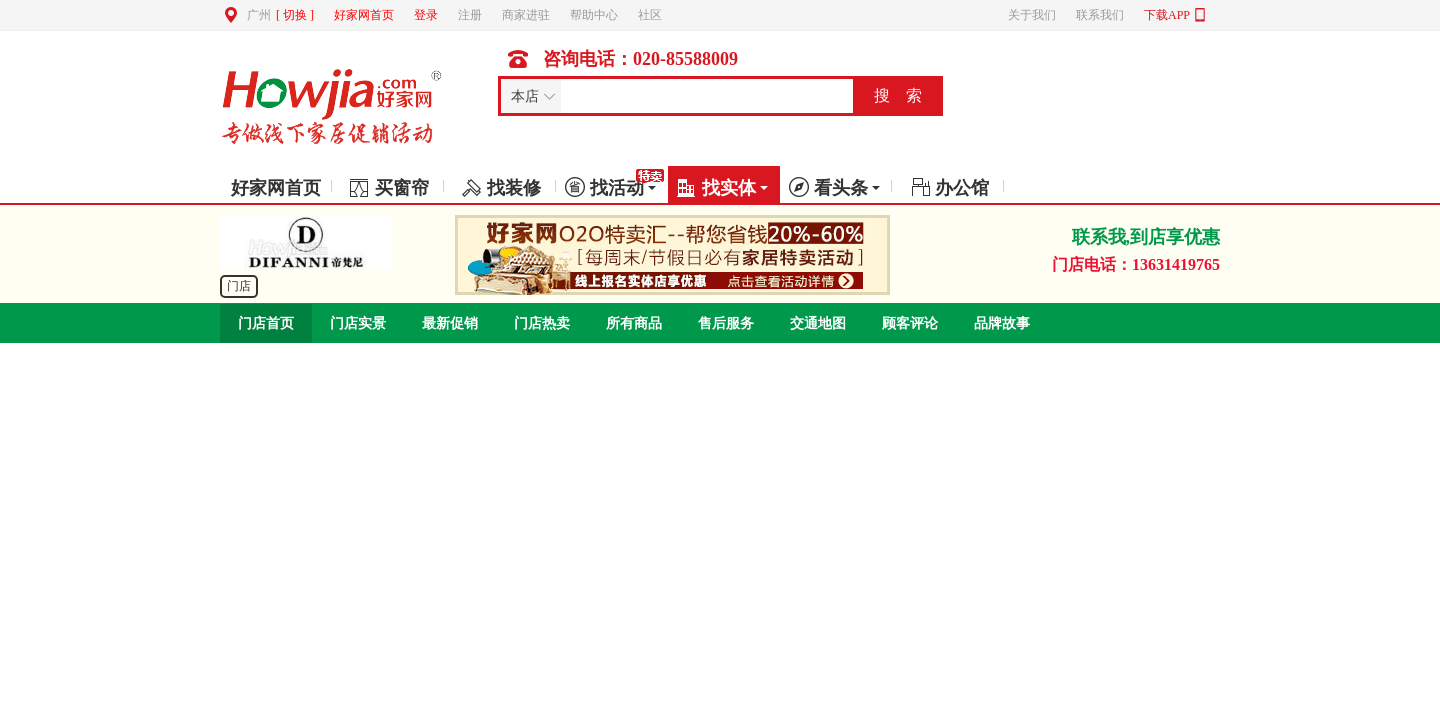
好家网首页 (364, 15)
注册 (470, 15)
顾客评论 (910, 323)
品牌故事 (1002, 323)
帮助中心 (594, 15)
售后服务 (726, 323)
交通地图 (818, 323)
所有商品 (634, 323)
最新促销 (450, 323)
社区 (650, 15)
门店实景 (358, 323)
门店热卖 (542, 323)
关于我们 (1032, 15)
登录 (426, 15)
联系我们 (1100, 15)
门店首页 (266, 323)
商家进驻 (526, 15)
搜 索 (898, 95)
